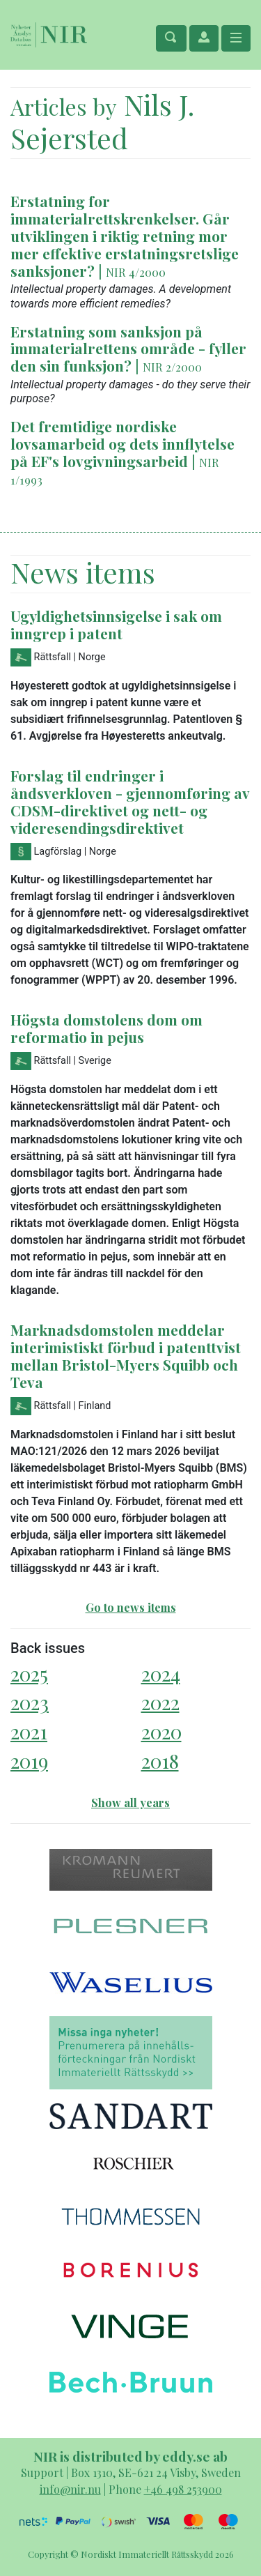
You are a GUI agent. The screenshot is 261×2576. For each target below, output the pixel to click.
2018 (160, 1761)
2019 (29, 1761)
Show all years (130, 1802)
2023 (29, 1702)
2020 (161, 1731)
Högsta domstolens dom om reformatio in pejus (106, 1027)
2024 (160, 1673)
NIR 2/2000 (172, 366)
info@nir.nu (70, 2489)
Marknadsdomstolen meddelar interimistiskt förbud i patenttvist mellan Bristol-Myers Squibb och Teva (125, 1356)
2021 (28, 1731)
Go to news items (131, 1607)
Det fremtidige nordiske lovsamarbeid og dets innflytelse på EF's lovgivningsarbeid (122, 443)
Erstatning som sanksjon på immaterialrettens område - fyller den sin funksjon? (128, 348)
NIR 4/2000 (136, 272)
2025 (29, 1673)
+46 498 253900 (183, 2489)
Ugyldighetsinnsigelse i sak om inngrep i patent (116, 624)
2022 (160, 1702)
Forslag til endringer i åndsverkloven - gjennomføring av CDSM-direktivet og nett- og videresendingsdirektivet (129, 801)
